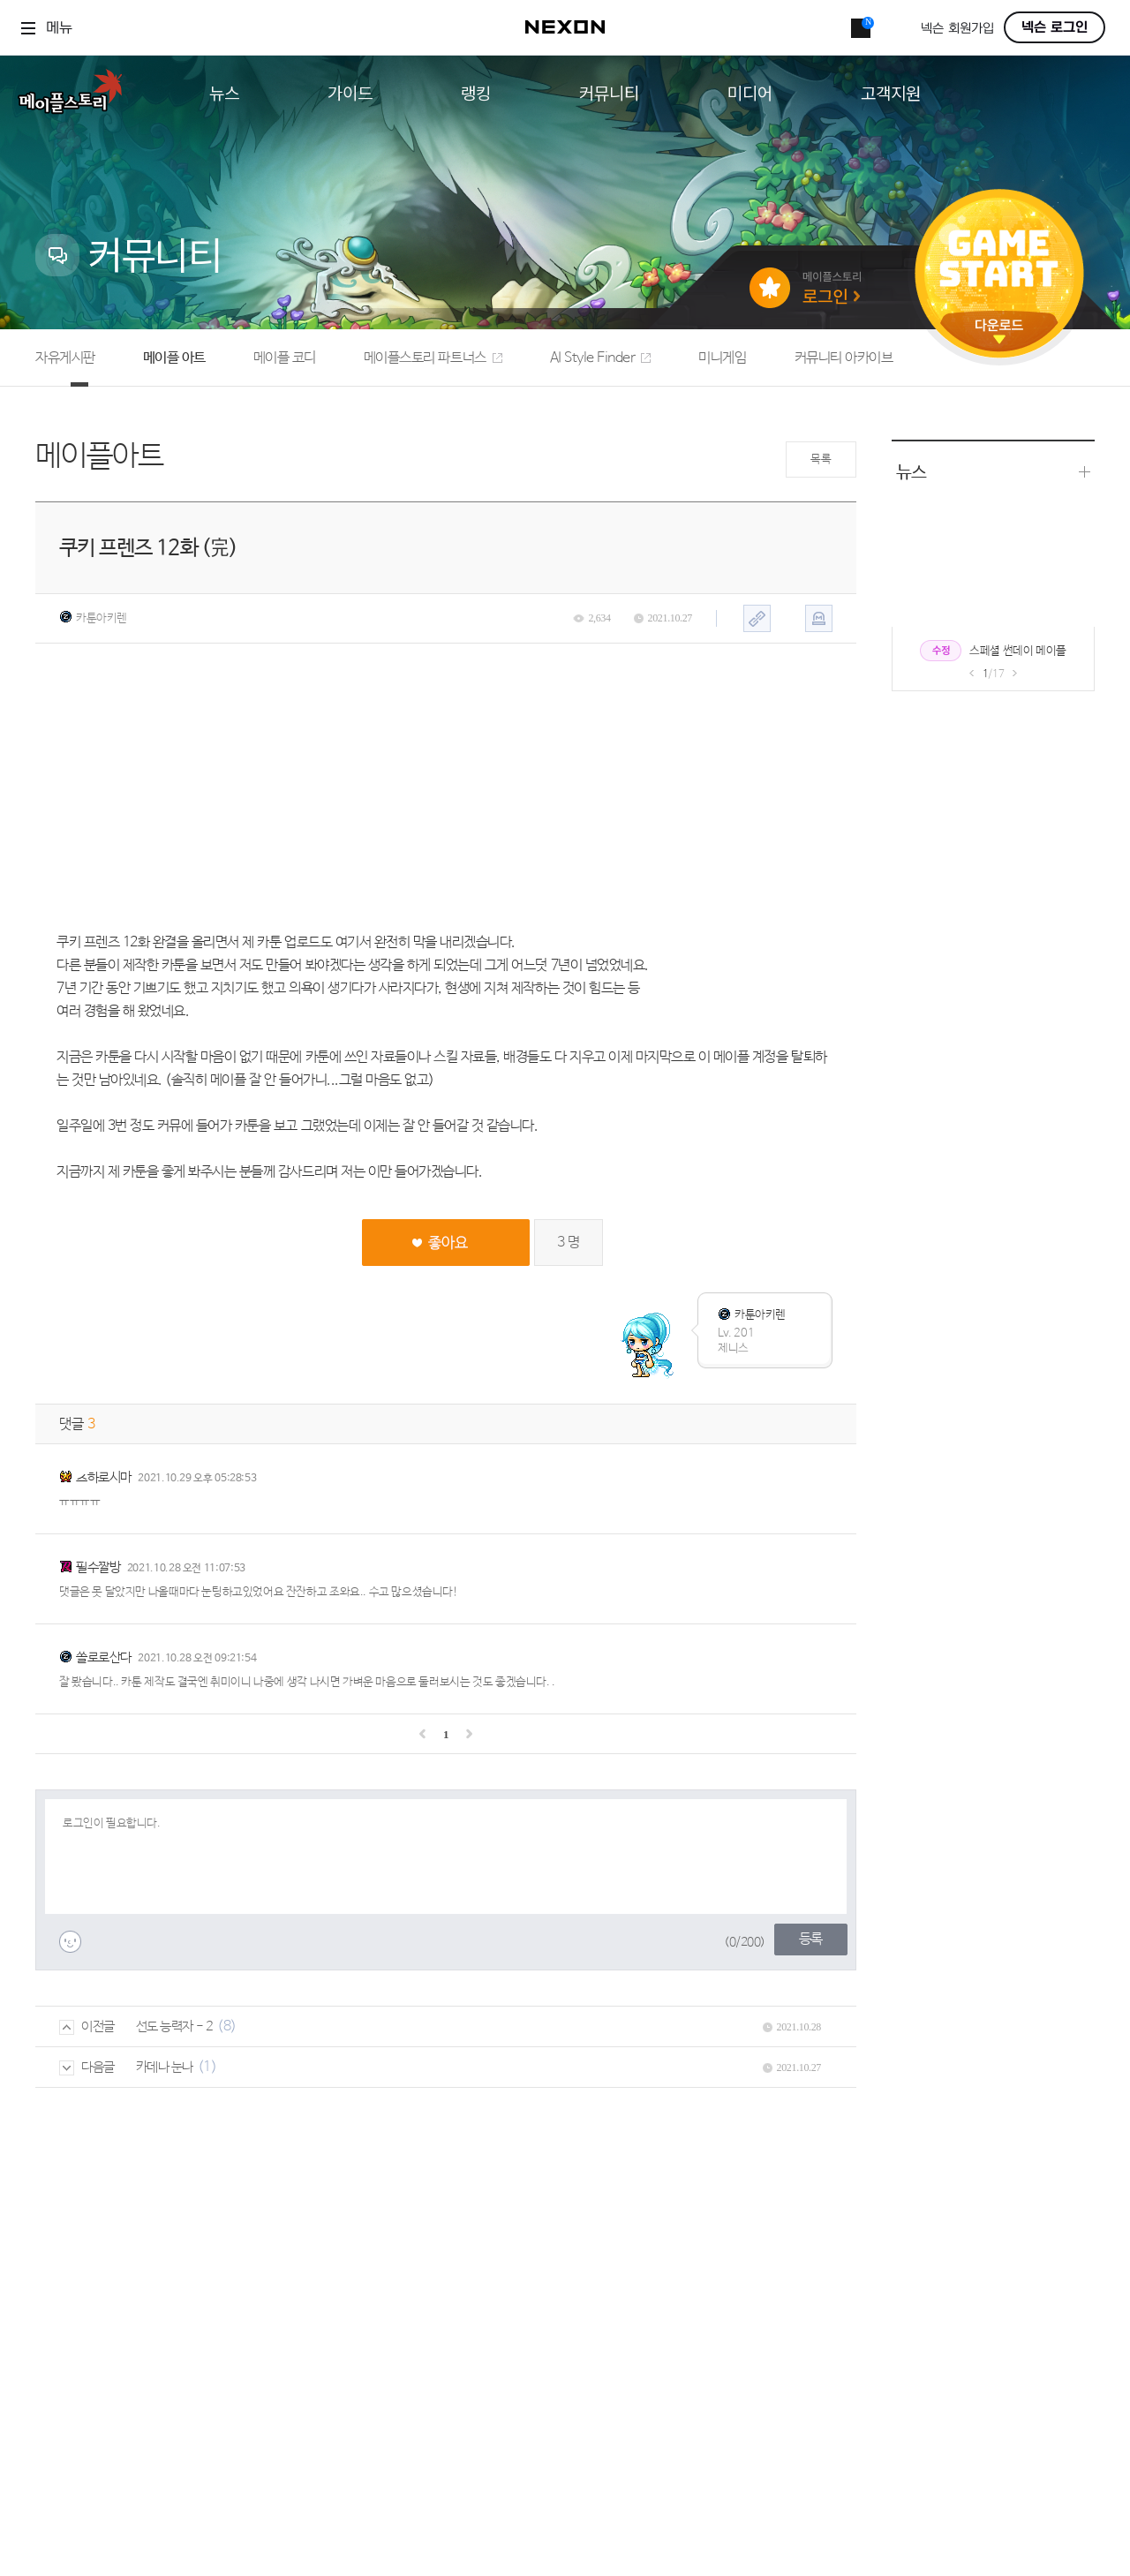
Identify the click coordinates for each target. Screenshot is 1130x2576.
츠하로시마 (104, 1477)
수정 (940, 650)
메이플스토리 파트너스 (433, 358)
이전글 (87, 2026)
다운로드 (999, 331)
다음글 (87, 2067)
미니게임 (722, 358)
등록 (811, 1939)
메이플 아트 (174, 358)
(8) (227, 2026)
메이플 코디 (284, 358)
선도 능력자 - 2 (175, 2026)
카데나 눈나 (164, 2067)
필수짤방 (98, 1567)
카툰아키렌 (93, 618)
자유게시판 (65, 358)
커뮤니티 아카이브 (844, 358)
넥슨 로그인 (1054, 27)
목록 (820, 459)
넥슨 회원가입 (957, 28)
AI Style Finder (601, 358)
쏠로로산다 (104, 1657)
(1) (207, 2067)
